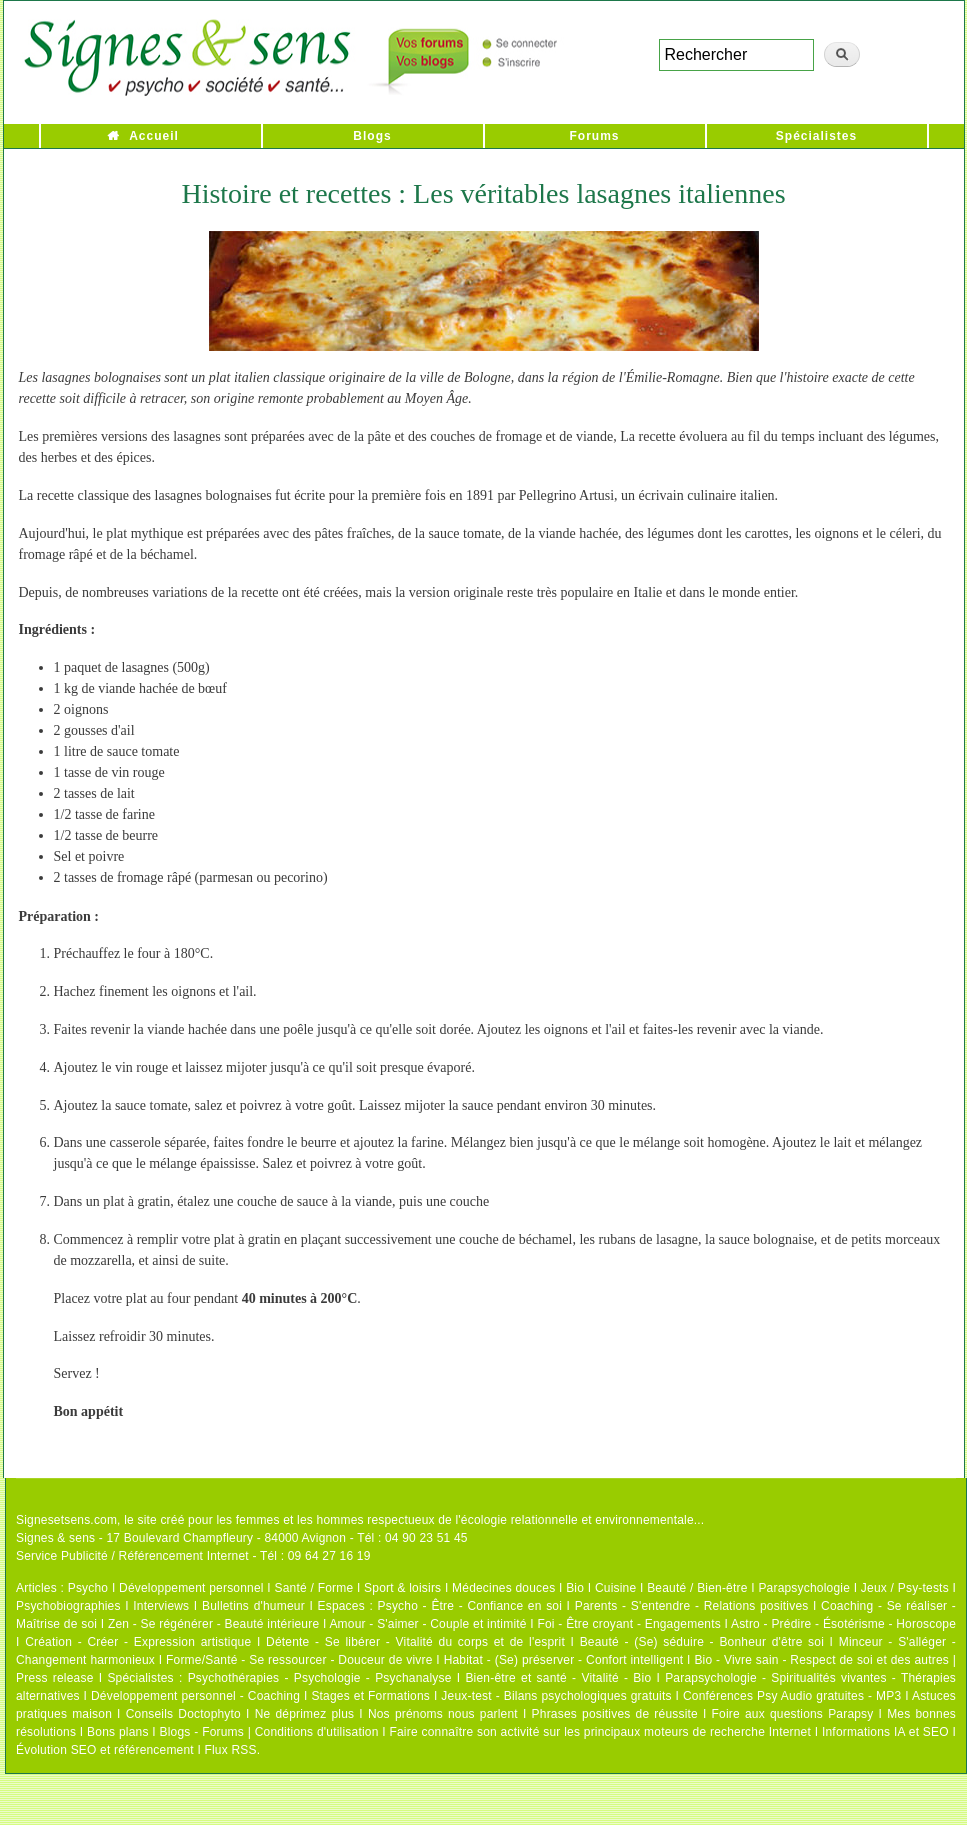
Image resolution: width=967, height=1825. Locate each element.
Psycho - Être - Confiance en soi (470, 1606)
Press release (55, 1678)
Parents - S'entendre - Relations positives (692, 1606)
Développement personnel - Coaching (195, 1696)
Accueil (154, 136)
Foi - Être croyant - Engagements (628, 1624)
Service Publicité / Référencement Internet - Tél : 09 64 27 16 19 (193, 1556)
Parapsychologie (804, 1588)
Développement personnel (191, 1588)
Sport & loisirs (402, 1588)
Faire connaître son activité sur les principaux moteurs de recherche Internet (600, 1732)
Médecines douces (503, 1588)
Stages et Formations (370, 1696)
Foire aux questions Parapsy (793, 1714)
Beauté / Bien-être (697, 1588)
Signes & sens (55, 1538)
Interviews (161, 1606)
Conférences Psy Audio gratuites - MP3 (792, 1696)
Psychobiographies (68, 1606)
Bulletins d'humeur (253, 1606)
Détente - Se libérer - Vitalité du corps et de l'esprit (415, 1642)
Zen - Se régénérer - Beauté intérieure (213, 1624)
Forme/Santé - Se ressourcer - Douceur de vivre (299, 1660)
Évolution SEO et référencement (105, 1750)
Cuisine (615, 1588)
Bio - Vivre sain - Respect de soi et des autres (821, 1660)
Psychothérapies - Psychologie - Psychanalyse (320, 1678)
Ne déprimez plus (305, 1714)
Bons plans (117, 1732)
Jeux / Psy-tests (905, 1588)
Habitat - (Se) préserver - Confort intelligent (564, 1660)
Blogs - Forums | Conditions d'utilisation (269, 1732)
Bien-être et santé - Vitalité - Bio (558, 1678)
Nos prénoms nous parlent (443, 1714)
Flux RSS (230, 1750)
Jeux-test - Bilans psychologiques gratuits (556, 1696)
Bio (575, 1588)
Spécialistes (816, 136)
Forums (594, 136)
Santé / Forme (314, 1588)
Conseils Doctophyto (183, 1714)
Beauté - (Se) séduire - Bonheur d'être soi (702, 1642)
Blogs (372, 136)
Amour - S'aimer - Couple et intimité (427, 1624)
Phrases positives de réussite (615, 1714)
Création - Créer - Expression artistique (138, 1642)
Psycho (88, 1588)
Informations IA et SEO (885, 1732)
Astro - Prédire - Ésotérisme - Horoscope (843, 1624)
